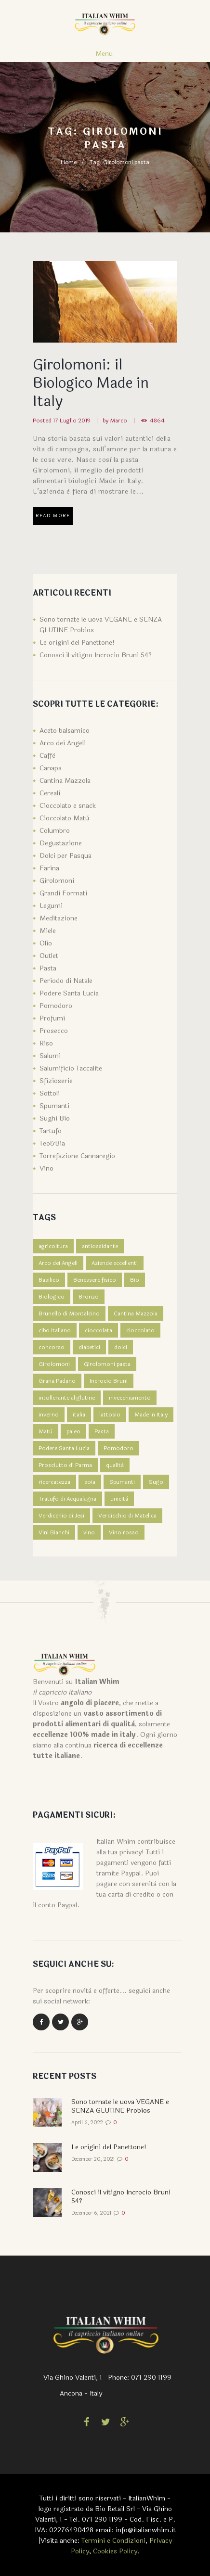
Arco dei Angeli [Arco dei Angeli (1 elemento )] (58, 1263)
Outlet (48, 956)
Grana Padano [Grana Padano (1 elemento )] (57, 1381)
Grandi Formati (63, 893)
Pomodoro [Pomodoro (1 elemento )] (118, 1448)
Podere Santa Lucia (69, 993)
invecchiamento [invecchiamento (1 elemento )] (130, 1397)
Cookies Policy (115, 2551)
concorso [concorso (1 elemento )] (52, 1347)
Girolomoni (56, 881)
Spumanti (54, 1106)
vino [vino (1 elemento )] (89, 1532)
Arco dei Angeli (62, 743)
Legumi (51, 906)
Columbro (54, 831)
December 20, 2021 (93, 2159)
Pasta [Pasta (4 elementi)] (101, 1431)
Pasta (47, 968)
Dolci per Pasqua (65, 856)
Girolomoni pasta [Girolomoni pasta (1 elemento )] (107, 1364)
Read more (53, 516)
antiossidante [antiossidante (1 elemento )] (100, 1246)
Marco (118, 420)
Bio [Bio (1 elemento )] (134, 1279)
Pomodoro (55, 1006)
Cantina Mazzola (65, 781)
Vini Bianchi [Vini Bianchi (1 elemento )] (54, 1532)
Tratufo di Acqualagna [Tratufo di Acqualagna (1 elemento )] (67, 1498)
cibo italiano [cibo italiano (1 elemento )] (55, 1330)
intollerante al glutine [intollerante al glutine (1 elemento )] (67, 1397)
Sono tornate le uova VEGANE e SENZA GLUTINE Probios (120, 2106)
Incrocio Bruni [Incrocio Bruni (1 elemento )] (109, 1381)
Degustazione (60, 843)
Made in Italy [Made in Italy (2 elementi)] (151, 1414)
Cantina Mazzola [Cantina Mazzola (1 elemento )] (136, 1313)
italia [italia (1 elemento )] (79, 1414)
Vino (46, 1168)
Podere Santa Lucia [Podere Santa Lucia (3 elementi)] (64, 1448)
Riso (46, 1043)
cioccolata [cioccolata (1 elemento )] (98, 1330)
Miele (47, 931)
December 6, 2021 (91, 2213)
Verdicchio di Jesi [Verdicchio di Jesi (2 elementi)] (61, 1515)
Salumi (50, 1056)
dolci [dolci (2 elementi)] (120, 1347)
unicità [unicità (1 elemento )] (119, 1498)
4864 (157, 420)
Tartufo (50, 1131)
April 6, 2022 (87, 2122)
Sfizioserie (56, 1081)
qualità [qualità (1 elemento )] (115, 1465)
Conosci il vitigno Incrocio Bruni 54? (95, 655)
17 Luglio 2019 (71, 420)
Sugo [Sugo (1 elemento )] (156, 1482)
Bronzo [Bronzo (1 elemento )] (89, 1296)
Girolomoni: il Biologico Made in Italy (91, 383)
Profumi (52, 1018)
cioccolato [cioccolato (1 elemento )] (140, 1330)
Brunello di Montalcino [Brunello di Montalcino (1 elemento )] (69, 1313)
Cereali (49, 793)
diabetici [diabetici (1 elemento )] (89, 1347)
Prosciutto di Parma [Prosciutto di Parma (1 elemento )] (65, 1465)
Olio (45, 943)
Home (69, 162)
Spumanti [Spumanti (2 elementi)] (122, 1482)
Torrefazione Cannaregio (77, 1156)
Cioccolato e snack (67, 806)
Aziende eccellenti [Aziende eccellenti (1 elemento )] (115, 1263)
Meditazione (58, 918)
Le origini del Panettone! (77, 643)
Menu (104, 54)
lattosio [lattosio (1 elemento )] (109, 1414)
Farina (49, 868)
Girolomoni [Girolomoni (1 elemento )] (54, 1364)
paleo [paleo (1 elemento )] (73, 1431)
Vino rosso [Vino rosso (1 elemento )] (124, 1532)
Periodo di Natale (65, 981)
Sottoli (49, 1093)
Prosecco (53, 1031)
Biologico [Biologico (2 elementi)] (52, 1296)
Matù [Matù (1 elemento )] (45, 1431)
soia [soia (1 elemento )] (89, 1482)
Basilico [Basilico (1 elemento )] (49, 1279)
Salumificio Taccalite (70, 1068)
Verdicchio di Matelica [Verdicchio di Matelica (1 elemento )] (127, 1515)
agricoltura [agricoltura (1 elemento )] (53, 1246)
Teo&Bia (52, 1143)
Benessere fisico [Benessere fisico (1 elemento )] (94, 1279)
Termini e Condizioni (113, 2541)
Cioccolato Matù (64, 818)
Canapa (50, 768)
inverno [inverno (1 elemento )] (49, 1414)
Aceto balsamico (64, 731)
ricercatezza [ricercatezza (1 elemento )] (54, 1482)
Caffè (47, 756)
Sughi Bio (54, 1118)
